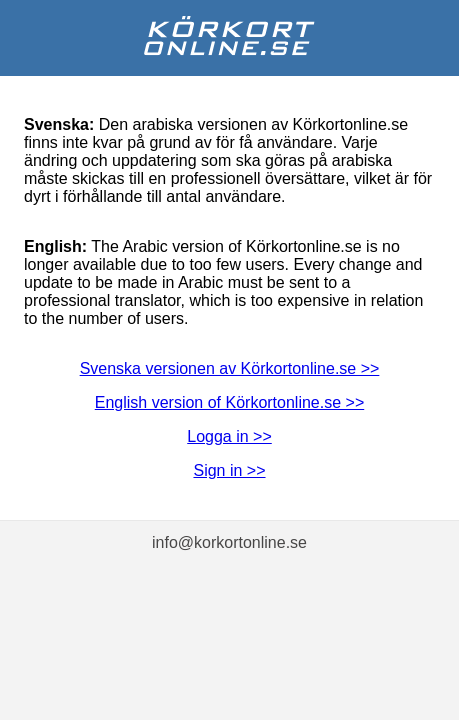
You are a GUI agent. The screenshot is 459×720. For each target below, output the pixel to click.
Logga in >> (229, 436)
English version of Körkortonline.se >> (229, 402)
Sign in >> (229, 470)
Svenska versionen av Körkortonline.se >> (230, 368)
